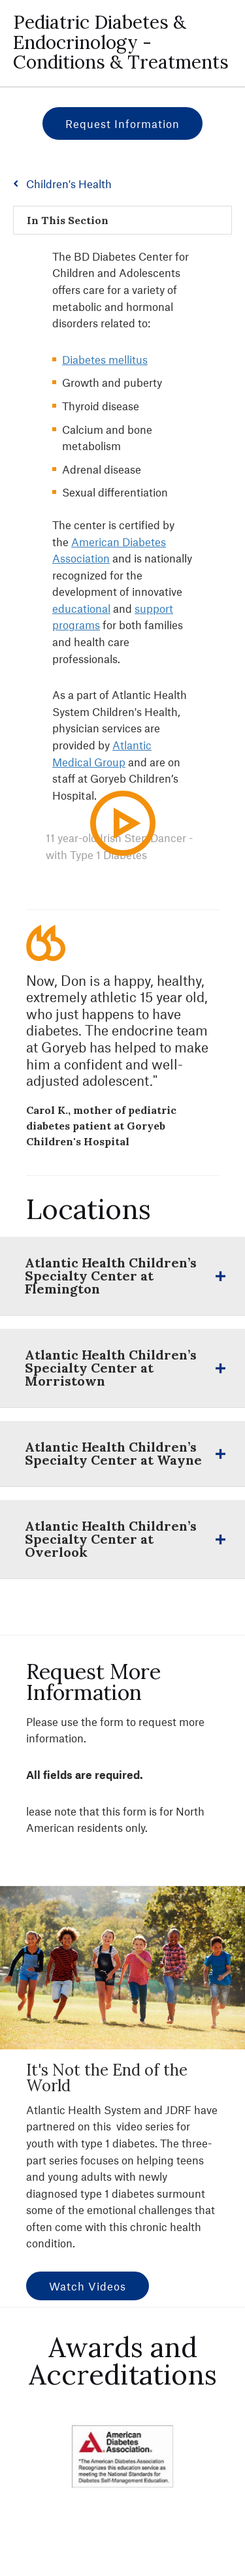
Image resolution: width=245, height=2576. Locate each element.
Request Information (122, 123)
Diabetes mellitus (105, 359)
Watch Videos (87, 2285)
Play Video (131, 848)
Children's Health (69, 183)
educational (81, 608)
